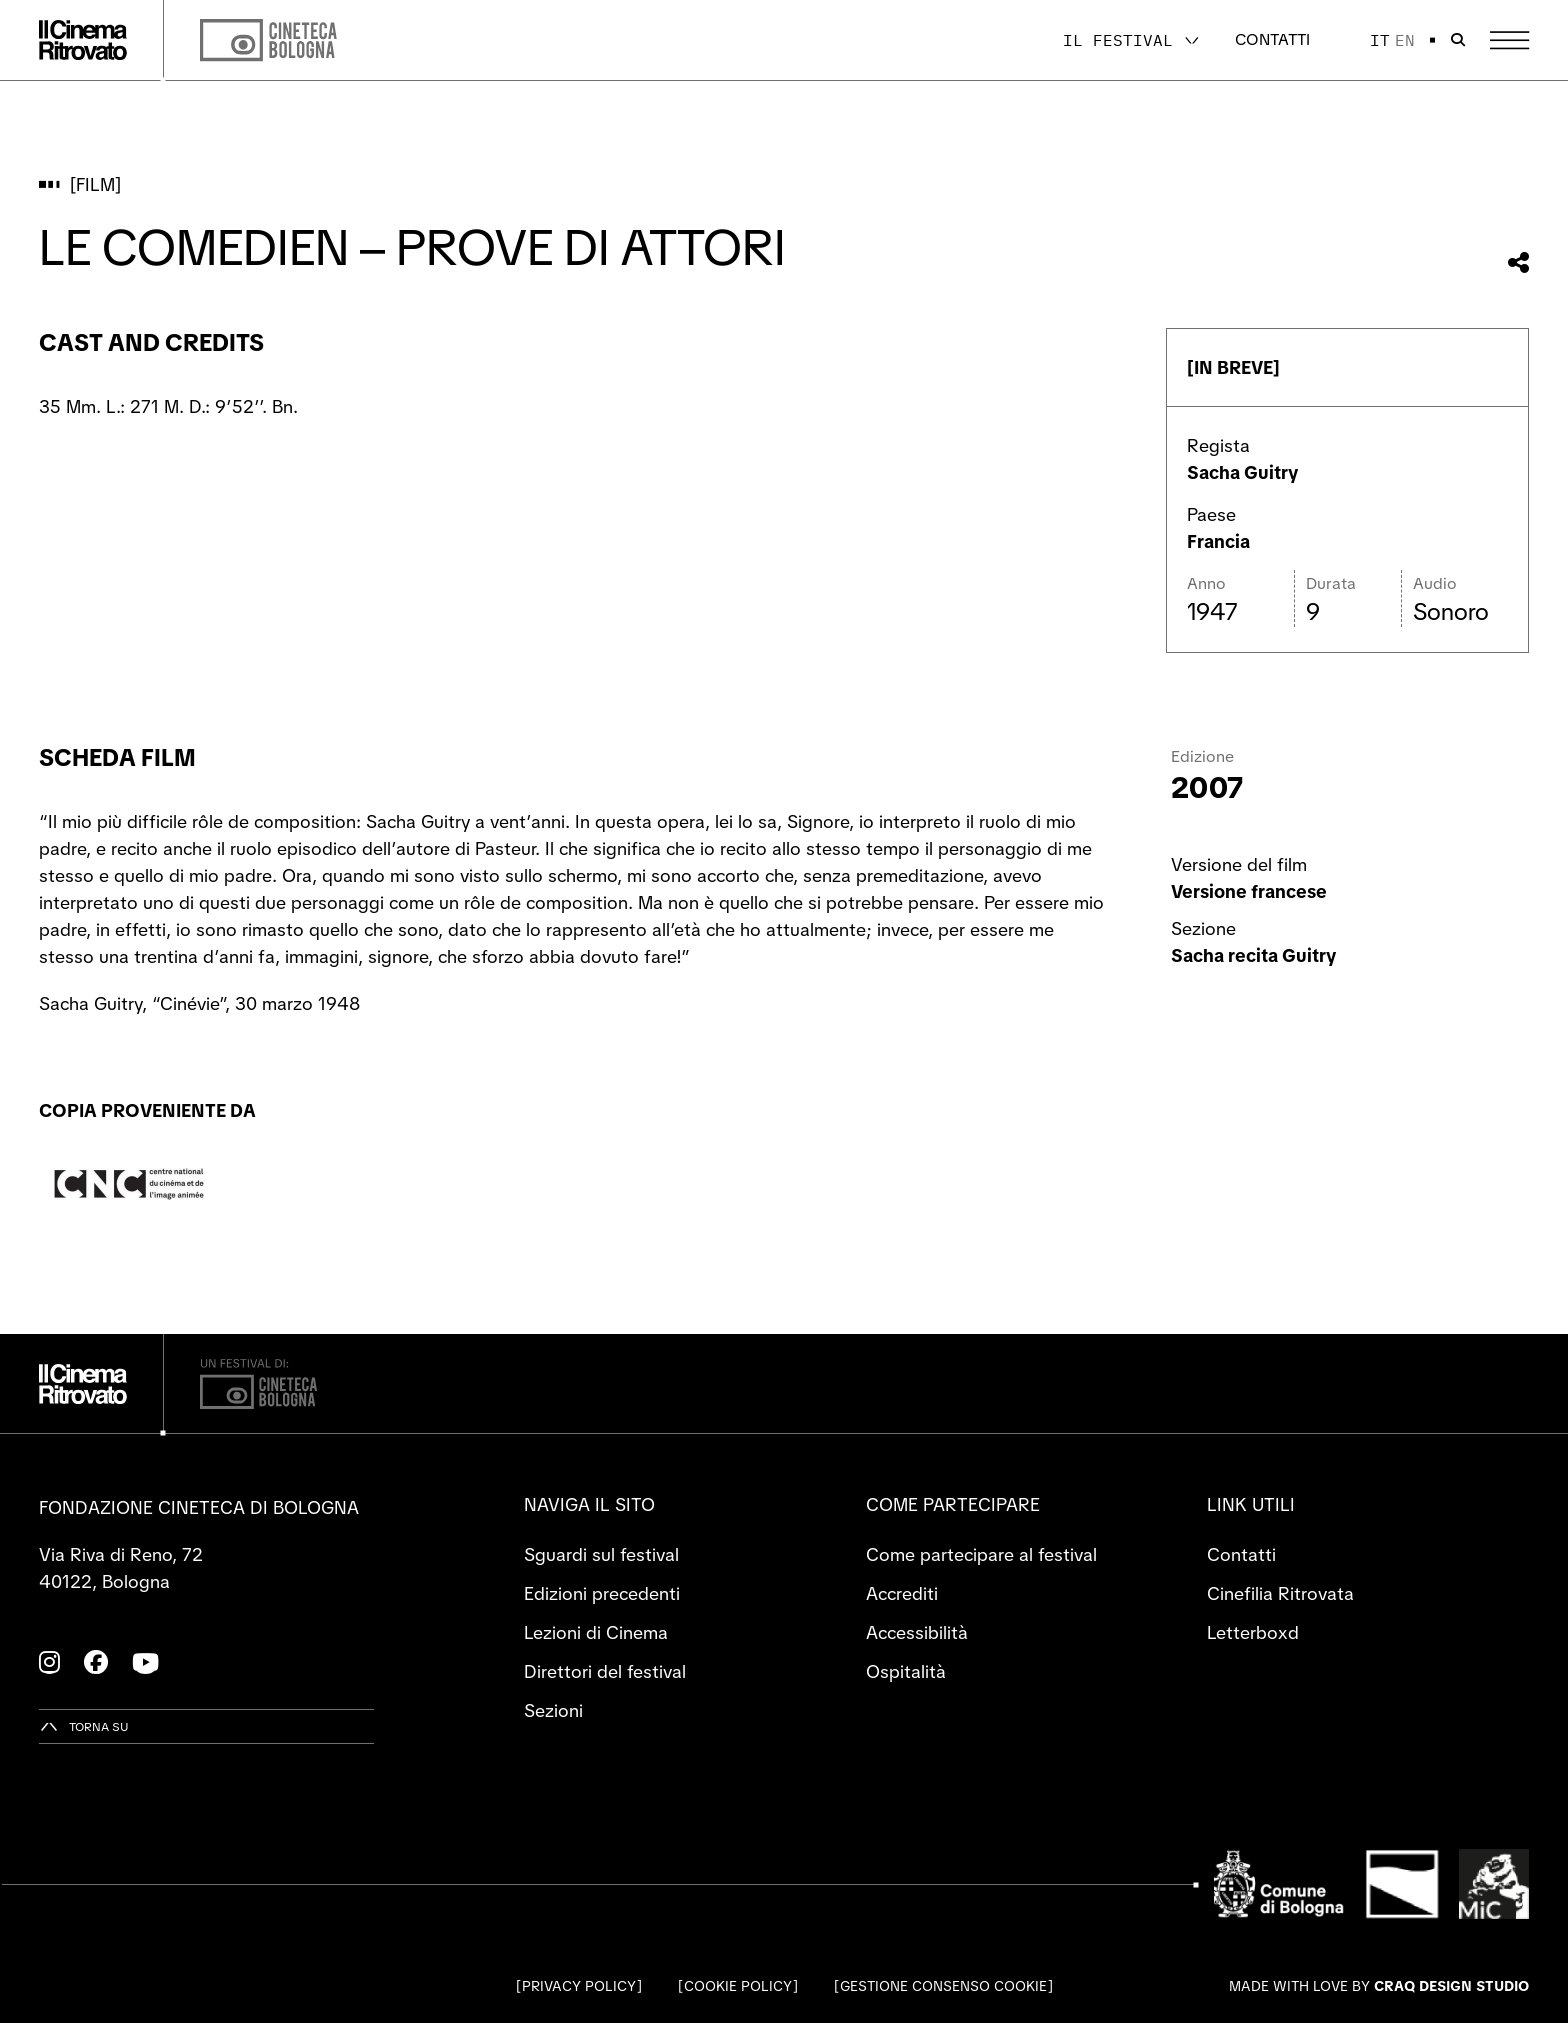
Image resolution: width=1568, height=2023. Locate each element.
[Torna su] (84, 1726)
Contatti (1272, 39)
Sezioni (553, 1710)
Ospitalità (906, 1671)
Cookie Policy (738, 1986)
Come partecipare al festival (981, 1554)
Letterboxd (1253, 1632)
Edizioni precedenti (602, 1593)
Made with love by (1379, 1986)
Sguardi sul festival (601, 1554)
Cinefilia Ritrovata (1280, 1593)
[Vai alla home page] (83, 40)
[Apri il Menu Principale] (1509, 40)
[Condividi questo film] (1518, 262)
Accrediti (902, 1593)
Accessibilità (917, 1632)
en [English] (1405, 40)
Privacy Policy (579, 1986)
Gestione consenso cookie (943, 1986)
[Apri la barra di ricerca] (1458, 40)
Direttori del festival (605, 1671)
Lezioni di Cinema (596, 1632)
